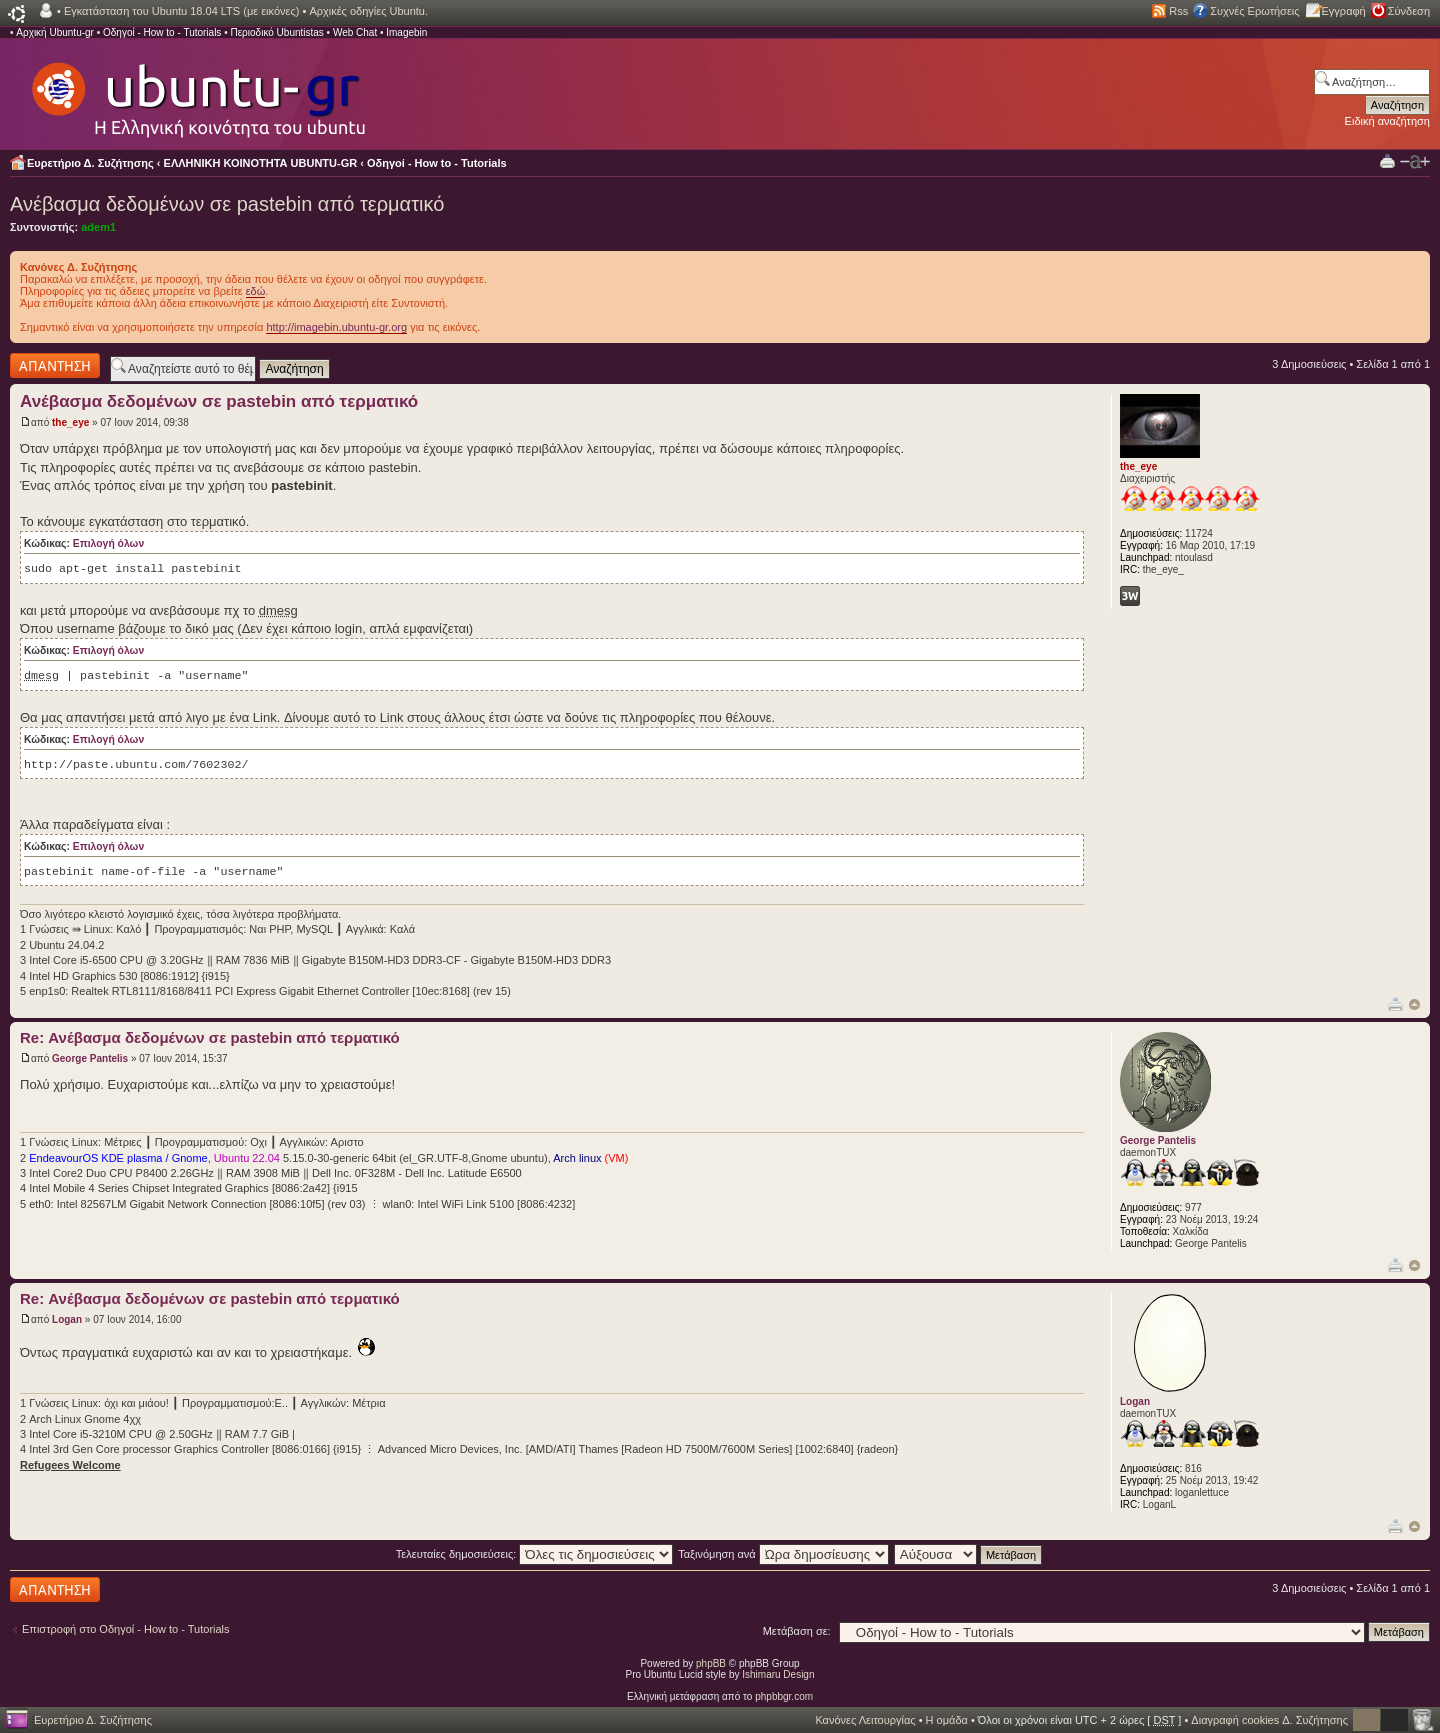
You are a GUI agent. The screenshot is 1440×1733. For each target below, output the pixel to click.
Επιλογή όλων (108, 543)
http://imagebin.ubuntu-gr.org (336, 327)
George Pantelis (90, 1058)
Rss (1178, 11)
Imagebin (406, 32)
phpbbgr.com (784, 1696)
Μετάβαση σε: (797, 1631)
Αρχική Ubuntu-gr (55, 32)
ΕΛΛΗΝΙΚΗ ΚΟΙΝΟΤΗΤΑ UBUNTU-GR (261, 163)
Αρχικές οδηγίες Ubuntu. (368, 11)
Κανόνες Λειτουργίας (865, 1720)
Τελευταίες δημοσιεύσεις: (535, 1554)
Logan (67, 1319)
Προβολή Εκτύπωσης (1387, 160)
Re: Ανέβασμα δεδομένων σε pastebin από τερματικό (210, 1037)
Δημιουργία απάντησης (55, 365)
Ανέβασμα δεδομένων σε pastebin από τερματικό (227, 204)
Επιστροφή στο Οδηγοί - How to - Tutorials (126, 1629)
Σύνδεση (1409, 11)
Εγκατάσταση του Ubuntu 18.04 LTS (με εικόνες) (181, 11)
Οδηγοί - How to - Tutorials (162, 32)
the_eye (70, 422)
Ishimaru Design (778, 1674)
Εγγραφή (1344, 11)
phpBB (711, 1663)
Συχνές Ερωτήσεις (1254, 11)
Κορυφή (1414, 1004)
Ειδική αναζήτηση (1387, 121)
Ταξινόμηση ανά (783, 1554)
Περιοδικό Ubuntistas (276, 32)
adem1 (98, 227)
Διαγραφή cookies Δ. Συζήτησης (1269, 1720)
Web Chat (355, 32)
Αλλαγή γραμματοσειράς (1415, 162)
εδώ (256, 291)
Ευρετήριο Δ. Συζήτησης (90, 163)
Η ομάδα (947, 1720)
